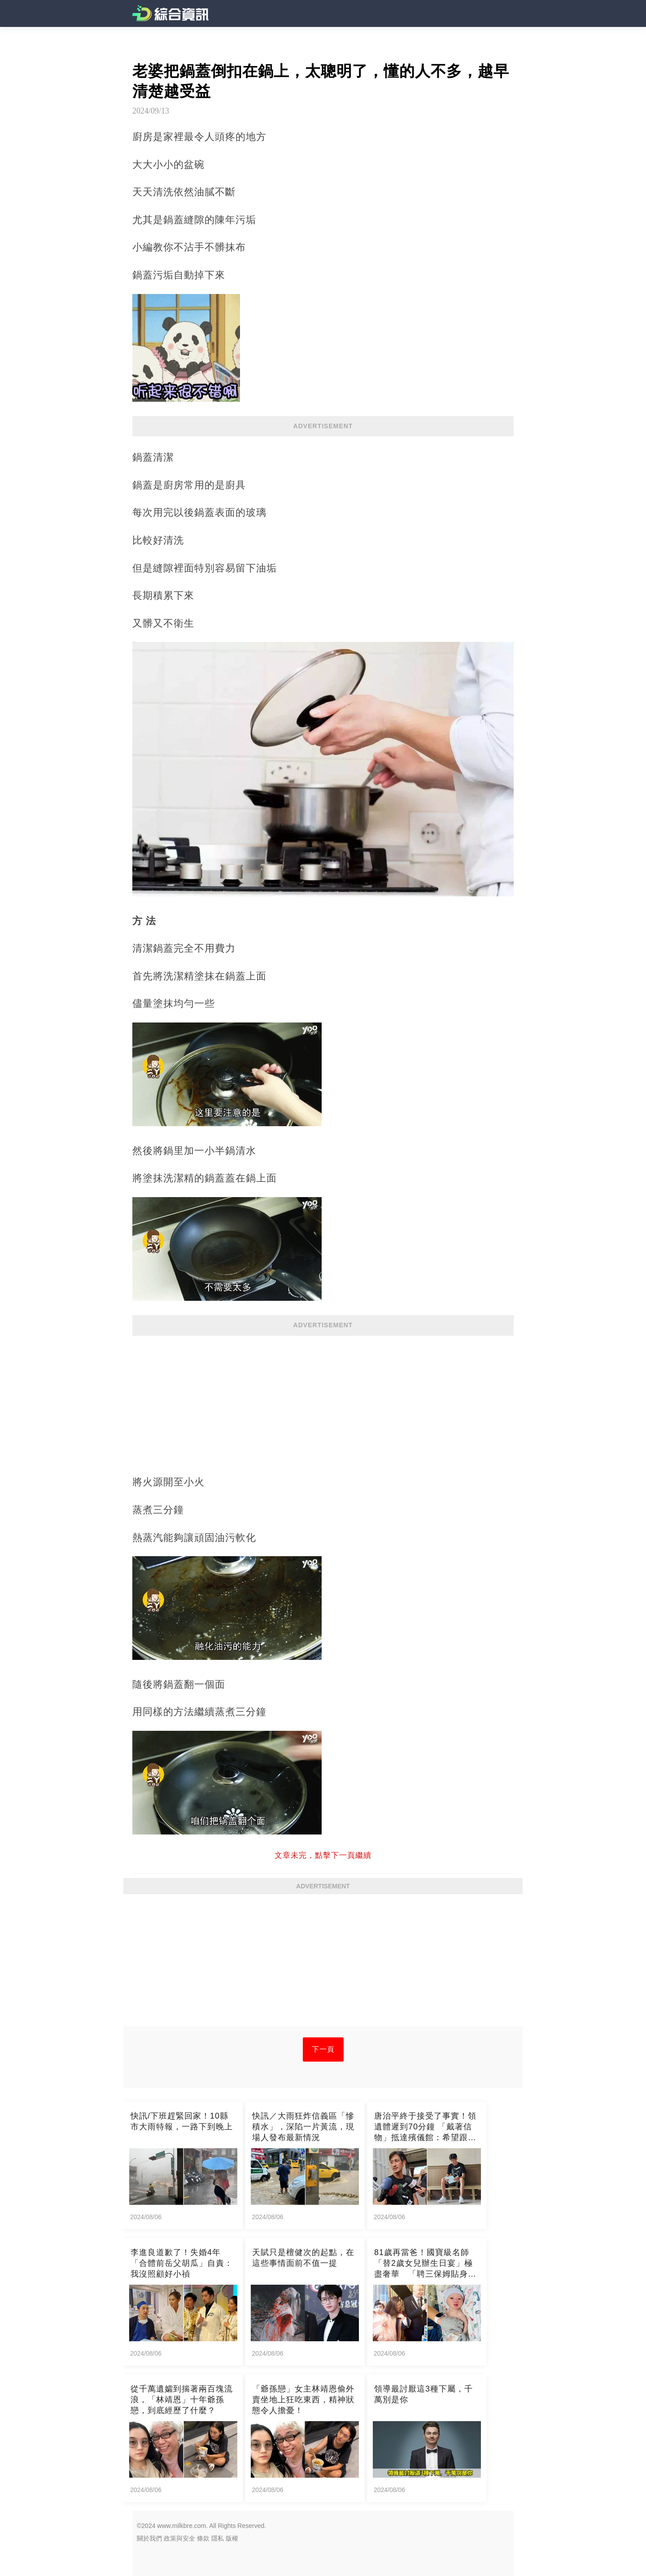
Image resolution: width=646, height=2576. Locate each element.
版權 (232, 2538)
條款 (203, 2538)
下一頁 (323, 2049)
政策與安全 (179, 2538)
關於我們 (149, 2538)
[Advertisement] (323, 1400)
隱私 (217, 2538)
